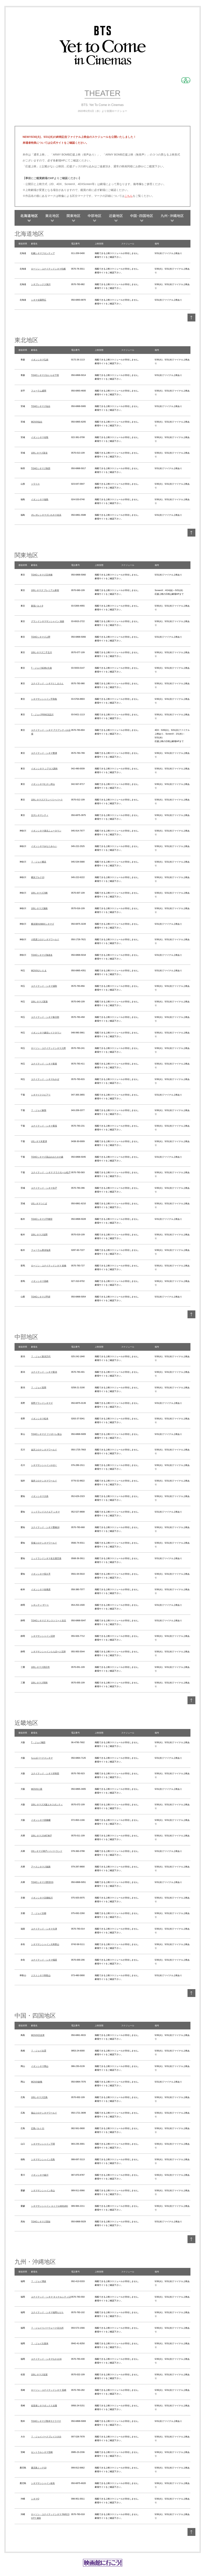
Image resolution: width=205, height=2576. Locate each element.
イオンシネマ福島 (39, 499)
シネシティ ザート (40, 1605)
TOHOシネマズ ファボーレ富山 (46, 1434)
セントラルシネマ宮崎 (42, 2452)
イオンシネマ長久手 (41, 1574)
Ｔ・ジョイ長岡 (38, 1387)
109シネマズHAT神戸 (41, 1835)
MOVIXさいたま (39, 970)
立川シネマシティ (39, 815)
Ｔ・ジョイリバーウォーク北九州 (47, 2328)
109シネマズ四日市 (40, 1667)
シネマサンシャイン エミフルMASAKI (49, 2206)
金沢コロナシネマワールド (44, 1449)
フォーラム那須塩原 (41, 1250)
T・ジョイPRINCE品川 (42, 714)
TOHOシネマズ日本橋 (41, 575)
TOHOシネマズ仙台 (40, 406)
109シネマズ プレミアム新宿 (45, 590)
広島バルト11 (37, 2128)
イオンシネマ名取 (39, 437)
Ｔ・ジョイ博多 (38, 2281)
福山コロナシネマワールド (44, 2113)
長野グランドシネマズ (42, 1403)
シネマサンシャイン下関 (43, 2144)
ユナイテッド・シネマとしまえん (47, 683)
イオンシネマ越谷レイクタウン (46, 1032)
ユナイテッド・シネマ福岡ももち (47, 2312)
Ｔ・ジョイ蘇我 (38, 1110)
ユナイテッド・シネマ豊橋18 (45, 1527)
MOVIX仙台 (36, 422)
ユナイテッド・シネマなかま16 (46, 2359)
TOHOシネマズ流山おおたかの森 (47, 1157)
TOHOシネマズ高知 (40, 2221)
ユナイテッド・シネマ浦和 (44, 986)
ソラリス (35, 484)
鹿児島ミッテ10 (38, 2467)
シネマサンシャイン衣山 (43, 2190)
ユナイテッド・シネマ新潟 (44, 1372)
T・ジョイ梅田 (38, 1742)
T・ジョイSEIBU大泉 (41, 668)
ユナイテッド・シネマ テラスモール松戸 (51, 1172)
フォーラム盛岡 (38, 390)
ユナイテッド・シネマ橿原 (44, 1960)
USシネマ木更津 (39, 1141)
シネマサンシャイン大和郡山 (45, 1944)
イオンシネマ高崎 (39, 1281)
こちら (128, 195)
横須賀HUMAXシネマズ (42, 924)
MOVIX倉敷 (36, 2082)
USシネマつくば (39, 1203)
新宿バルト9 (37, 606)
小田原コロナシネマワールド (45, 939)
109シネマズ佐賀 (39, 2374)
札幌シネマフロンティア (43, 253)
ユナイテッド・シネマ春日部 (45, 1017)
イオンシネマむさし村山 (43, 784)
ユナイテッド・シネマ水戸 (44, 1188)
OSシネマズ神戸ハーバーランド (46, 1851)
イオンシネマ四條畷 (41, 1820)
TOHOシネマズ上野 (40, 637)
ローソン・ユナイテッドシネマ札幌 (48, 269)
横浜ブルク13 (37, 877)
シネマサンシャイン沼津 (43, 1636)
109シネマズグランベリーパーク (47, 799)
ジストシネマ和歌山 (41, 1975)
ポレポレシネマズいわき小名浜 (46, 515)
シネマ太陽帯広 (38, 300)
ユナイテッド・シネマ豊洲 (44, 753)
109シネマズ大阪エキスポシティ (47, 1804)
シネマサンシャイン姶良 (43, 2483)
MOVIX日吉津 (37, 2035)
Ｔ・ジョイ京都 (38, 1913)
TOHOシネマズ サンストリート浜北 (48, 1620)
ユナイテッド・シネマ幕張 (44, 1126)
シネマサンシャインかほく (44, 1465)
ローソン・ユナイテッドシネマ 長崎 (48, 2390)
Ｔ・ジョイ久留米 (39, 2343)
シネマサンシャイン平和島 (44, 699)
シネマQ (35, 2499)
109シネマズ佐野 (39, 1234)
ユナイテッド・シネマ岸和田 (45, 1773)
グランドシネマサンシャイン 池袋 (47, 621)
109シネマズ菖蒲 (39, 1001)
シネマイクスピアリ (41, 1095)
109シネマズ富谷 (39, 453)
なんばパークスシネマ (42, 1758)
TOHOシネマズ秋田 (40, 468)
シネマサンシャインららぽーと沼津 (48, 1651)
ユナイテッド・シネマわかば (45, 1079)
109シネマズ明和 (39, 1682)
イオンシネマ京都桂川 (42, 1898)
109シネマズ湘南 (39, 908)
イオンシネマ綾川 (39, 2175)
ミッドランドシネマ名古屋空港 (46, 1558)
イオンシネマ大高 (39, 1496)
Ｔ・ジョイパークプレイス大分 (46, 2436)
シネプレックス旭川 (41, 284)
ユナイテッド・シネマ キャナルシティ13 (51, 2297)
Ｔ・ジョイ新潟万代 (41, 1356)
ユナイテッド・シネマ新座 (44, 1063)
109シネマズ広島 (39, 2097)
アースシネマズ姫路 (41, 1866)
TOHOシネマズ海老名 (41, 955)
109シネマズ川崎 (39, 893)
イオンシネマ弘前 (39, 359)
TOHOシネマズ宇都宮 (41, 1219)
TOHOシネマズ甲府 (40, 1296)
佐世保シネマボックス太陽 (44, 2405)
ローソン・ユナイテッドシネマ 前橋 (48, 1265)
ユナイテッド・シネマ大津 (44, 1929)
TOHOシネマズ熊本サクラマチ (46, 2421)
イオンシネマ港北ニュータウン (46, 831)
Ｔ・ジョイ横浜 (38, 862)
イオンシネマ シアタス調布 (44, 768)
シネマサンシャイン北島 (43, 2159)
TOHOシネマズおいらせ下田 (45, 375)
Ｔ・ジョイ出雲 (38, 2050)
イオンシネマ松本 (39, 1418)
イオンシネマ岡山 (39, 2066)
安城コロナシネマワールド (44, 1543)
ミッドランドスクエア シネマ (45, 1512)
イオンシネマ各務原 (41, 1589)
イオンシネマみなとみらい (44, 846)
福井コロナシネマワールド (44, 1480)
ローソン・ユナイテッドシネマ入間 (48, 1048)
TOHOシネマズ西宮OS (42, 1882)
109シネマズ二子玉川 (41, 652)
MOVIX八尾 (36, 1789)
